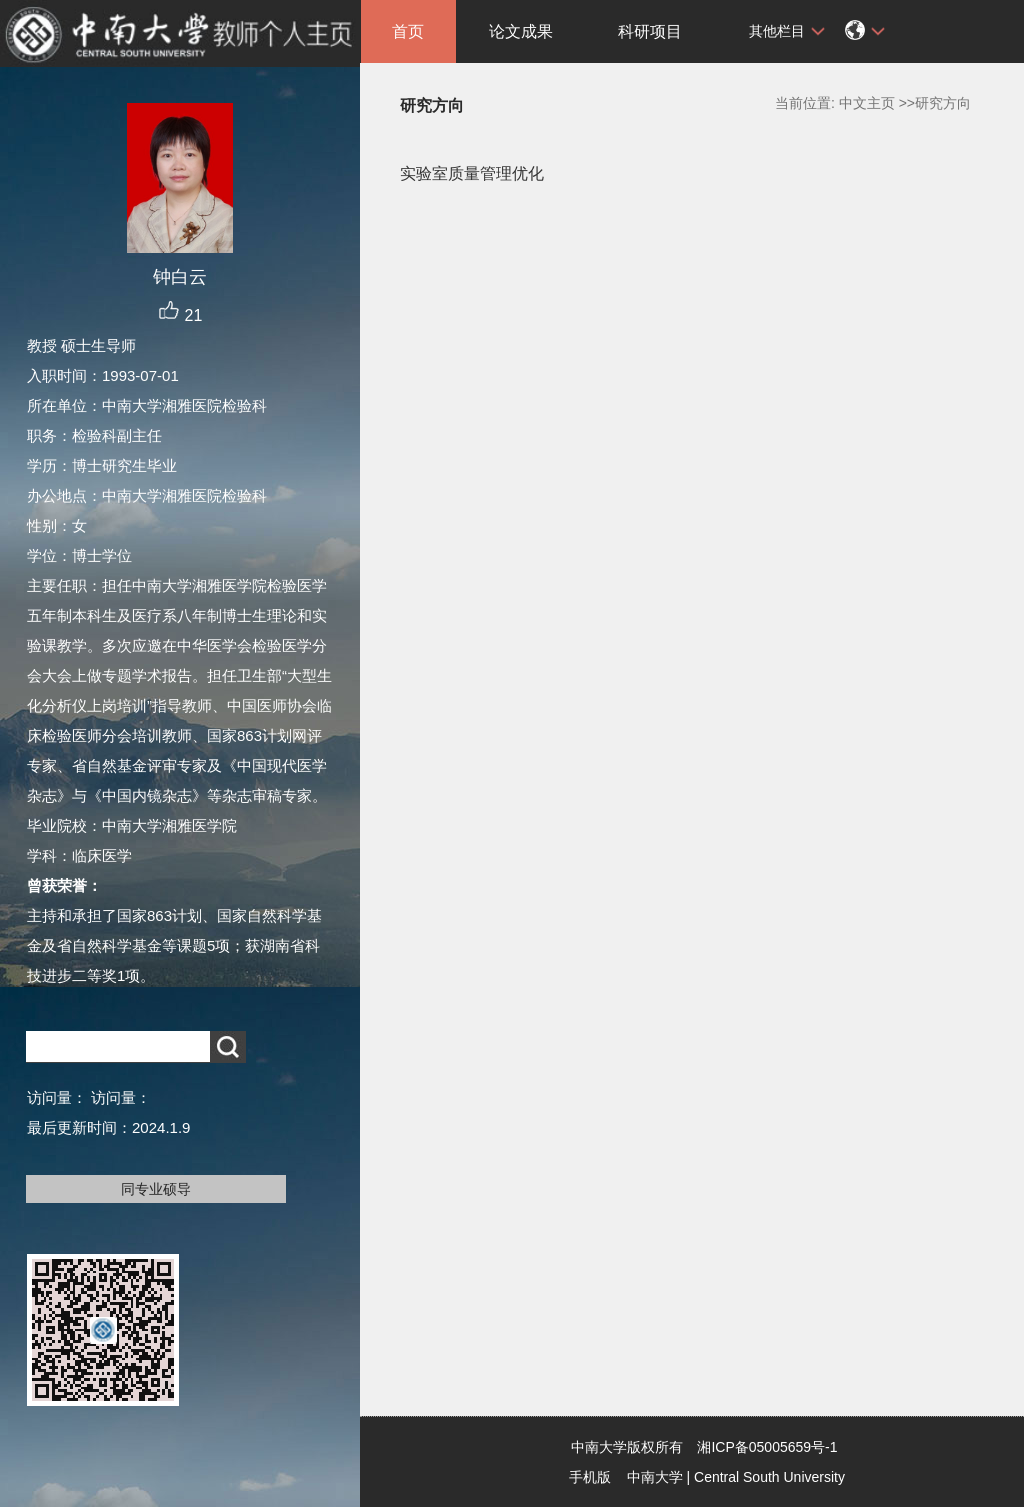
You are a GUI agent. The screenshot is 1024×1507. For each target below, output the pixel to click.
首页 (408, 31)
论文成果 (521, 31)
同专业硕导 (156, 1189)
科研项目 (650, 31)
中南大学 (655, 1477)
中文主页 (867, 103)
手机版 (590, 1477)
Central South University (769, 1477)
